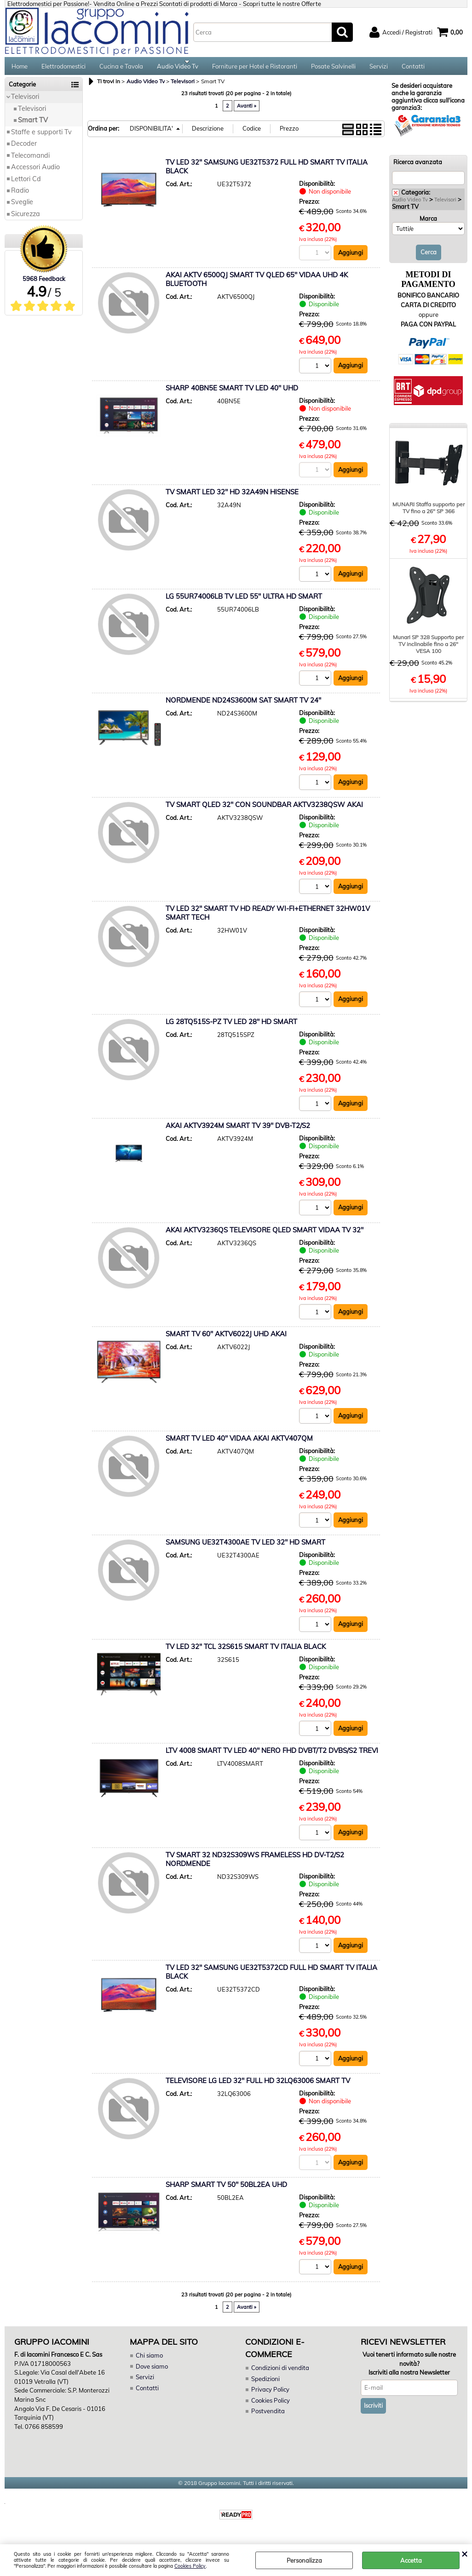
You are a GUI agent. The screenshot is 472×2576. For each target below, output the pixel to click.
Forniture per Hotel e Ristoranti (254, 69)
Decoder (24, 149)
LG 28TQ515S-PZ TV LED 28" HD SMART (231, 1027)
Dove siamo (151, 2373)
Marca (428, 224)
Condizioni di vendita (280, 2375)
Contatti (413, 69)
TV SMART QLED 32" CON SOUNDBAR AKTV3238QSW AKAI (264, 810)
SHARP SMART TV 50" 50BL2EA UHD (226, 2191)
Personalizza (304, 2560)
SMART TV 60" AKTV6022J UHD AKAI (226, 1340)
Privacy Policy (269, 2396)
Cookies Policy (190, 2566)
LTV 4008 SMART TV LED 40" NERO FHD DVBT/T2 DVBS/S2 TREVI (272, 1757)
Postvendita (267, 2418)
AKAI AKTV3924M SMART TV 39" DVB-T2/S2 (238, 1132)
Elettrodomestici (63, 69)
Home (20, 69)
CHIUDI (464, 2553)
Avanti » (246, 111)
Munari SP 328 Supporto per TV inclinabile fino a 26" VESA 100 (428, 649)
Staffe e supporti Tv (41, 137)
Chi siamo (149, 2362)
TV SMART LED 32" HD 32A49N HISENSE (232, 497)
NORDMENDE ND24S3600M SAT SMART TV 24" (243, 706)
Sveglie (22, 208)
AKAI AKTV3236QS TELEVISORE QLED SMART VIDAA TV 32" (264, 1236)
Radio (20, 196)
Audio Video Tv (177, 69)
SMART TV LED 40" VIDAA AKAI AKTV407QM (239, 1444)
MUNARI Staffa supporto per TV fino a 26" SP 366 (428, 513)
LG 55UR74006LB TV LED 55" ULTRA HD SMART (244, 602)
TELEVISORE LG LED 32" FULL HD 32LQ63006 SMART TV (258, 2087)
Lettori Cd (26, 184)
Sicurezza (25, 219)
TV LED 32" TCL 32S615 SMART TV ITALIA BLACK (246, 1653)
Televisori (25, 102)
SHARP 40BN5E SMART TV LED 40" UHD (232, 393)
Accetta (411, 2560)
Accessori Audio (35, 172)
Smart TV (33, 126)
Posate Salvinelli (333, 69)
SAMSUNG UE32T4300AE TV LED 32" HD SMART (245, 1549)
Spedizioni (265, 2385)
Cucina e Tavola (121, 69)
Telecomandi (30, 161)
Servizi (378, 69)
